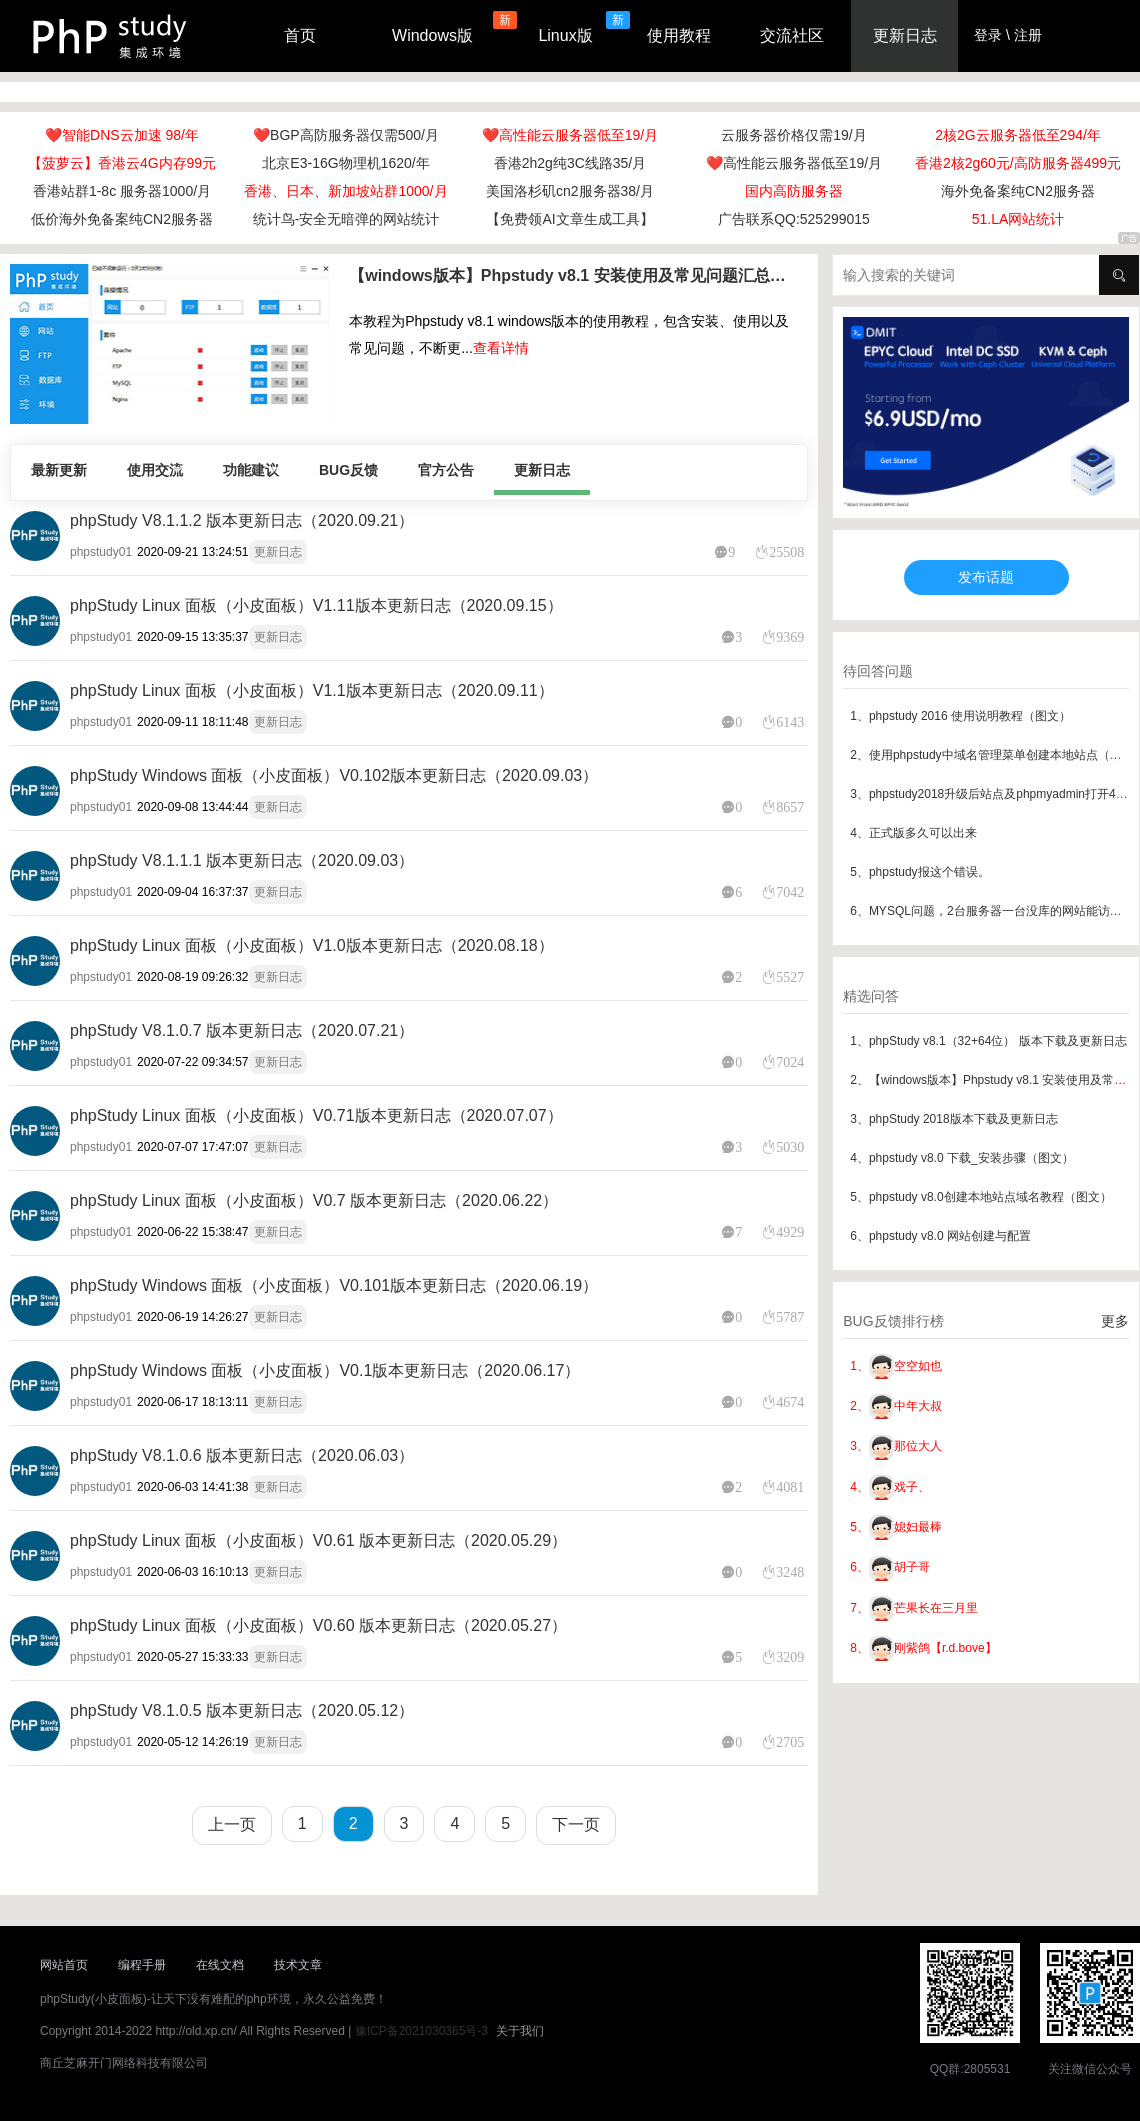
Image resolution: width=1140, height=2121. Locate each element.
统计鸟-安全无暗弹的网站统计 (346, 219)
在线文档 (220, 1965)
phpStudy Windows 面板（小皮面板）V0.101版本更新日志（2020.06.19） (334, 1285)
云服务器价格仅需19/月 (793, 135)
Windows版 (432, 35)
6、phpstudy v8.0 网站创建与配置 (940, 1236)
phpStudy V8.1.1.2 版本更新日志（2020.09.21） (242, 520)
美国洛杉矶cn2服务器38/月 (570, 191)
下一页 (576, 1824)
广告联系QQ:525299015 (794, 219)
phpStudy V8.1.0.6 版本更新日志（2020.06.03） (242, 1455)
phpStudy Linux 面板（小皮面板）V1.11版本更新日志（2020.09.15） (316, 605)
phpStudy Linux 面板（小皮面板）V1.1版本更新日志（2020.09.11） (312, 690)
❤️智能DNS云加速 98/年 (122, 135)
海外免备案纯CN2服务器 (1018, 191)
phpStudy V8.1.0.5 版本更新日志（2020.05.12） (242, 1710)
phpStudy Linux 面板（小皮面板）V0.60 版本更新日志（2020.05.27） (318, 1625)
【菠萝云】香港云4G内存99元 (122, 163)
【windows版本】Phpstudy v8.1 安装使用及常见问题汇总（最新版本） (572, 275)
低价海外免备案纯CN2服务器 (122, 219)
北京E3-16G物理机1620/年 (345, 163)
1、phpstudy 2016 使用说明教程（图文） (960, 716)
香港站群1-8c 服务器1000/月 (122, 191)
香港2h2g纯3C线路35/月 (570, 163)
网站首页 (64, 1965)
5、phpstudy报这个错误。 (919, 872)
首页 (300, 35)
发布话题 (986, 577)
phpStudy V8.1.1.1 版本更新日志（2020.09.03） (242, 860)
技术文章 (298, 1965)
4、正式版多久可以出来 (913, 833)
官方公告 (446, 470)
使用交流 (155, 470)
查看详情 (501, 348)
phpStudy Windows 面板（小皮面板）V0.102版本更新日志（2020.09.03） (334, 775)
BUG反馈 (348, 470)
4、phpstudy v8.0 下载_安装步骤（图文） (961, 1158)
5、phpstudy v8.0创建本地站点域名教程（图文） (980, 1197)
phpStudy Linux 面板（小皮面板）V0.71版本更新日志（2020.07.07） (316, 1115)
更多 (1115, 1321)
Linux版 (565, 35)
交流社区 (792, 35)
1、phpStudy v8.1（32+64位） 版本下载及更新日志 (988, 1041)
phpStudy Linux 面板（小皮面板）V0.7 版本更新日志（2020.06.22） (314, 1200)
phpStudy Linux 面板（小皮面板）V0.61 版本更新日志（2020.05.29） (318, 1540)
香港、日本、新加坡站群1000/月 (345, 191)
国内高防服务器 (794, 191)
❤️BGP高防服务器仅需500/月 (346, 135)
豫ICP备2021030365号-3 (421, 2031)
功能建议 (251, 470)
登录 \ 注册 (1008, 35)
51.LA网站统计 (1018, 219)
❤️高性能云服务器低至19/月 (570, 135)
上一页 (232, 1824)
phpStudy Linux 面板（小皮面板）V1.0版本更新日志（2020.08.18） (312, 945)
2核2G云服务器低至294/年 (1018, 135)
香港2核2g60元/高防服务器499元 (1018, 163)
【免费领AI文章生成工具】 (569, 219)
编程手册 (142, 1965)
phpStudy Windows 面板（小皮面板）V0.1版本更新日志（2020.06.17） (325, 1370)
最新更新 (59, 470)
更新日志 (905, 35)
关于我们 (520, 2031)
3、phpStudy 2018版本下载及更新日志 (953, 1119)
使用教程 (679, 35)
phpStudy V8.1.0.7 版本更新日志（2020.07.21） (242, 1030)
